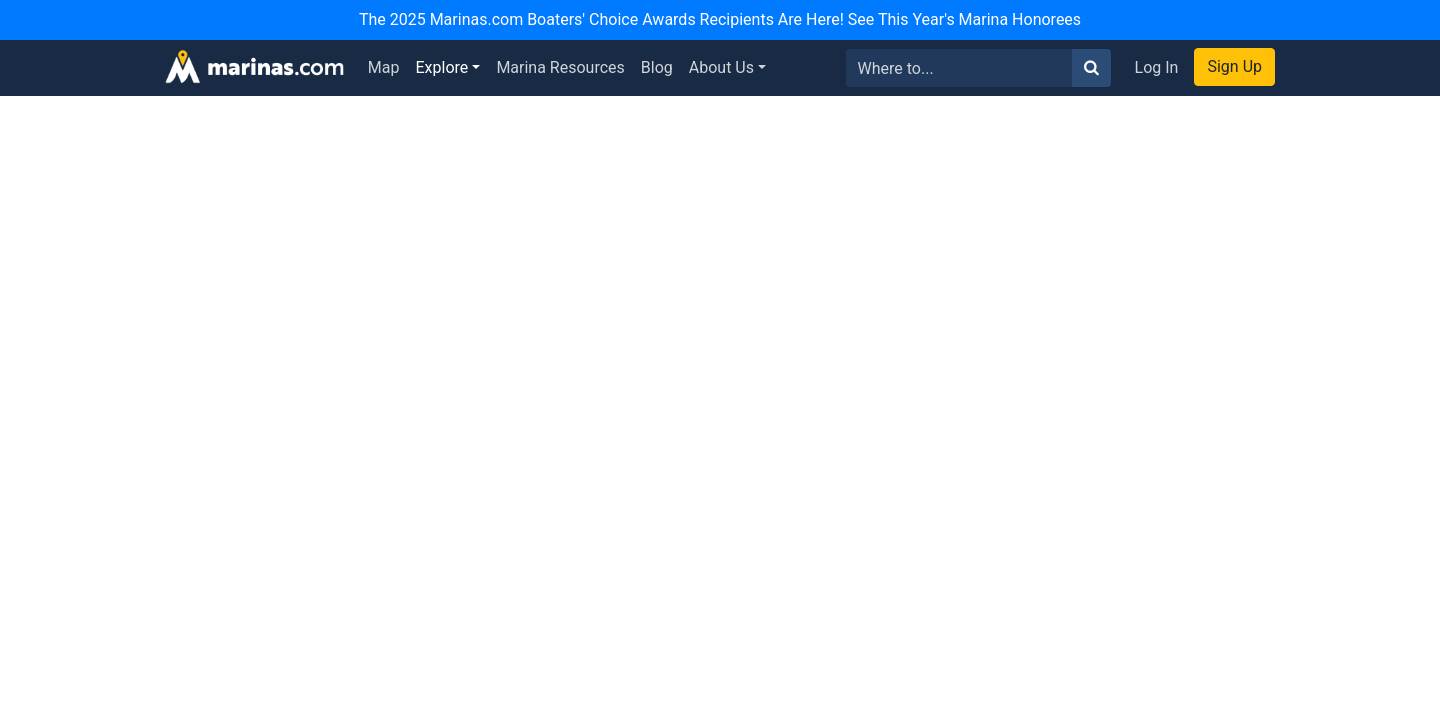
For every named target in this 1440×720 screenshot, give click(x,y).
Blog (657, 67)
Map (384, 67)
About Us (721, 67)
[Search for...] (959, 68)
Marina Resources (560, 67)
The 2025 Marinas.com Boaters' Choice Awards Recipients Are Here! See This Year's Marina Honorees (720, 19)
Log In (1157, 67)
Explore (442, 67)
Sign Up (1234, 66)
